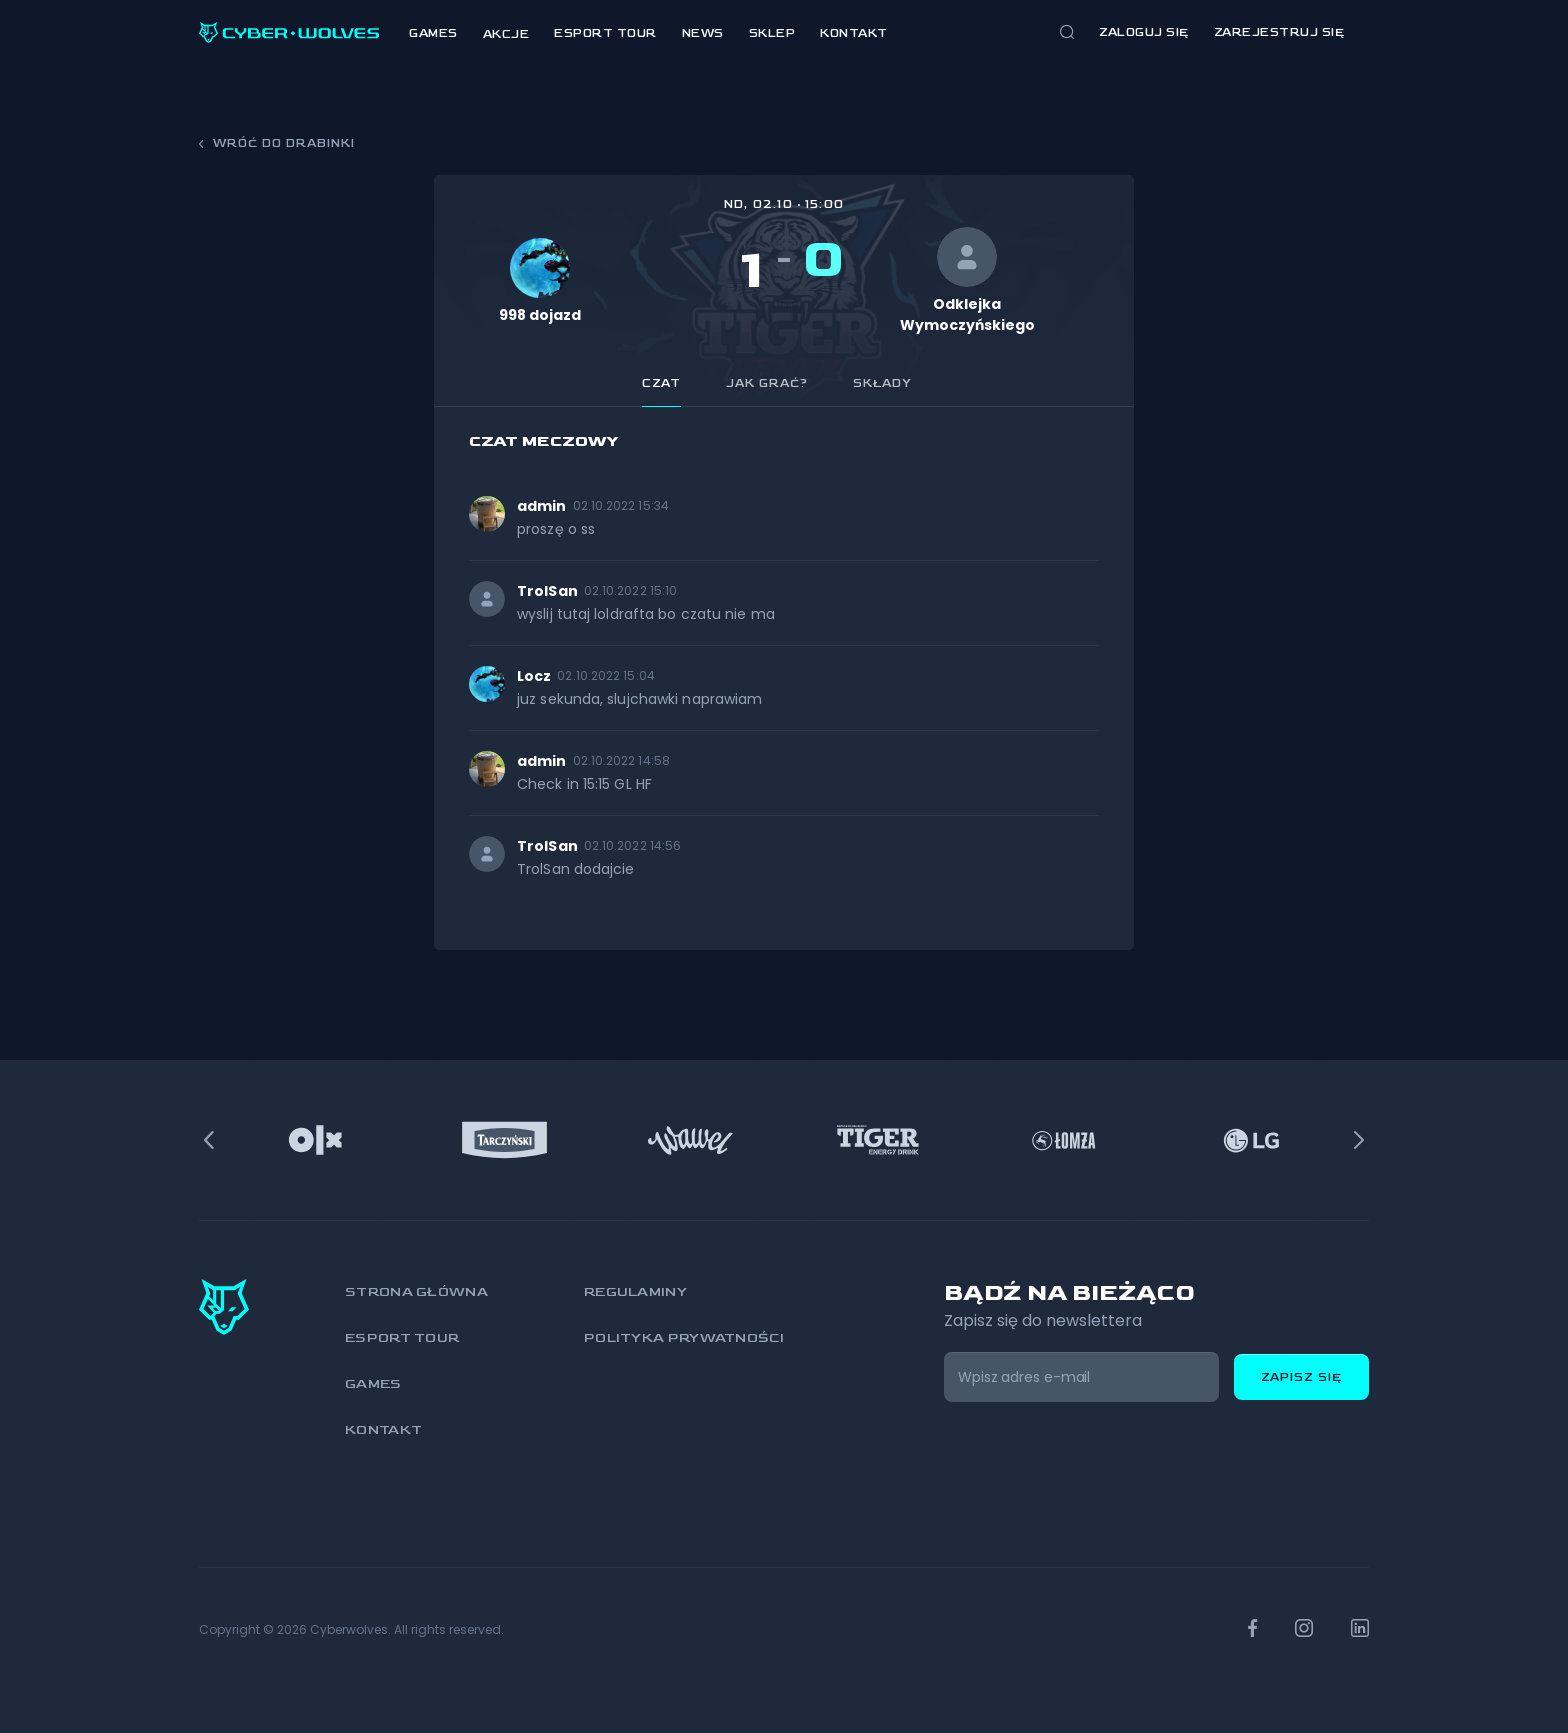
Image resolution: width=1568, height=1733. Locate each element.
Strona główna (416, 1291)
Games (433, 33)
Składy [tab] (882, 383)
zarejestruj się (1279, 32)
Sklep (772, 33)
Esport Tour (605, 33)
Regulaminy (635, 1291)
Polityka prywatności (684, 1337)
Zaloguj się (1144, 32)
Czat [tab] (661, 383)
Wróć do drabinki (277, 143)
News (703, 33)
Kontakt (854, 33)
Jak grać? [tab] (767, 383)
